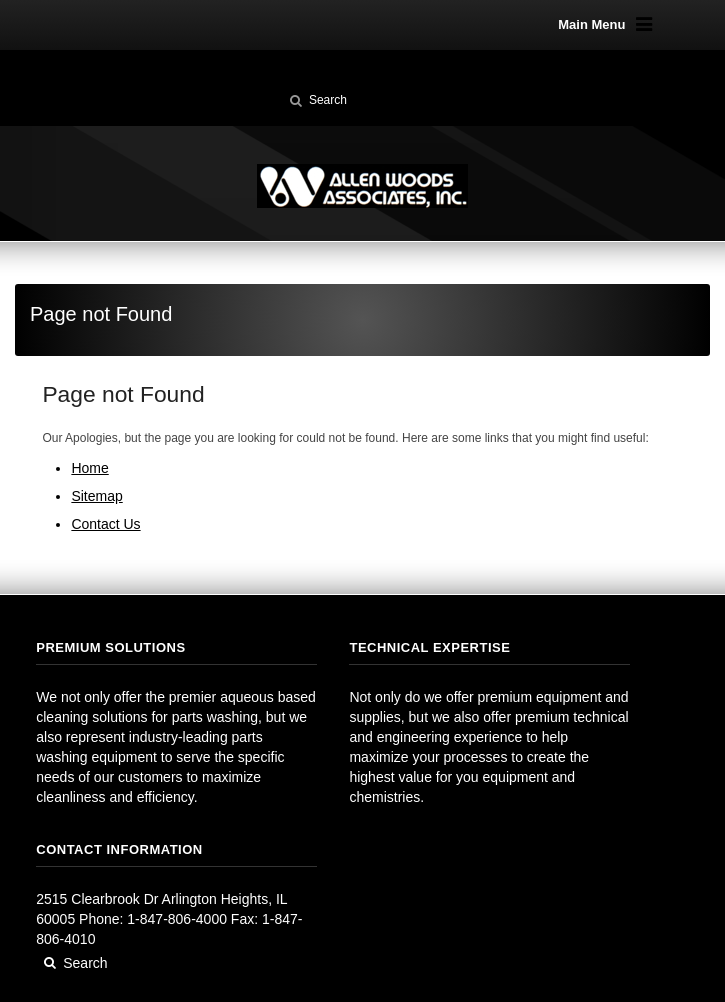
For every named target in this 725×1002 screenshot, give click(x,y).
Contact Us (105, 524)
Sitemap (96, 496)
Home (89, 468)
